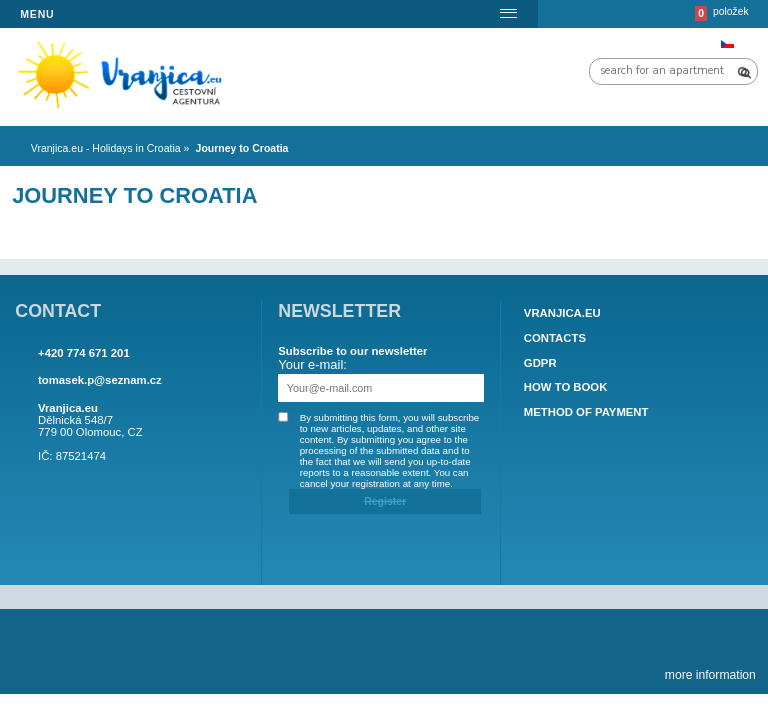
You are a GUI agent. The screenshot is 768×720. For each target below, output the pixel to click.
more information (710, 675)
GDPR (540, 363)
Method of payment (586, 412)
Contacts (555, 338)
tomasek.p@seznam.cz (100, 380)
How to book (566, 388)
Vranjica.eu (562, 314)
